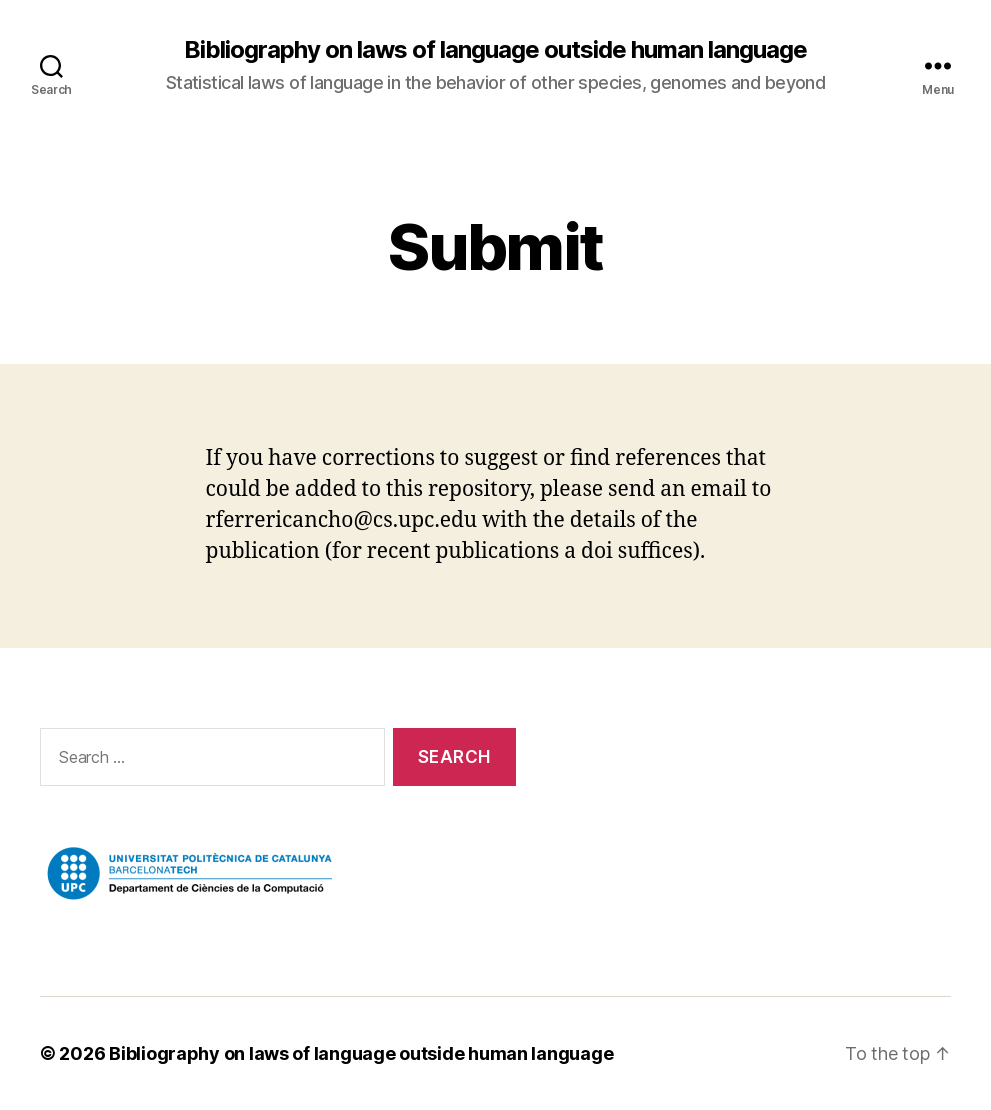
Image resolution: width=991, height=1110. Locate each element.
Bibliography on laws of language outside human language (495, 50)
